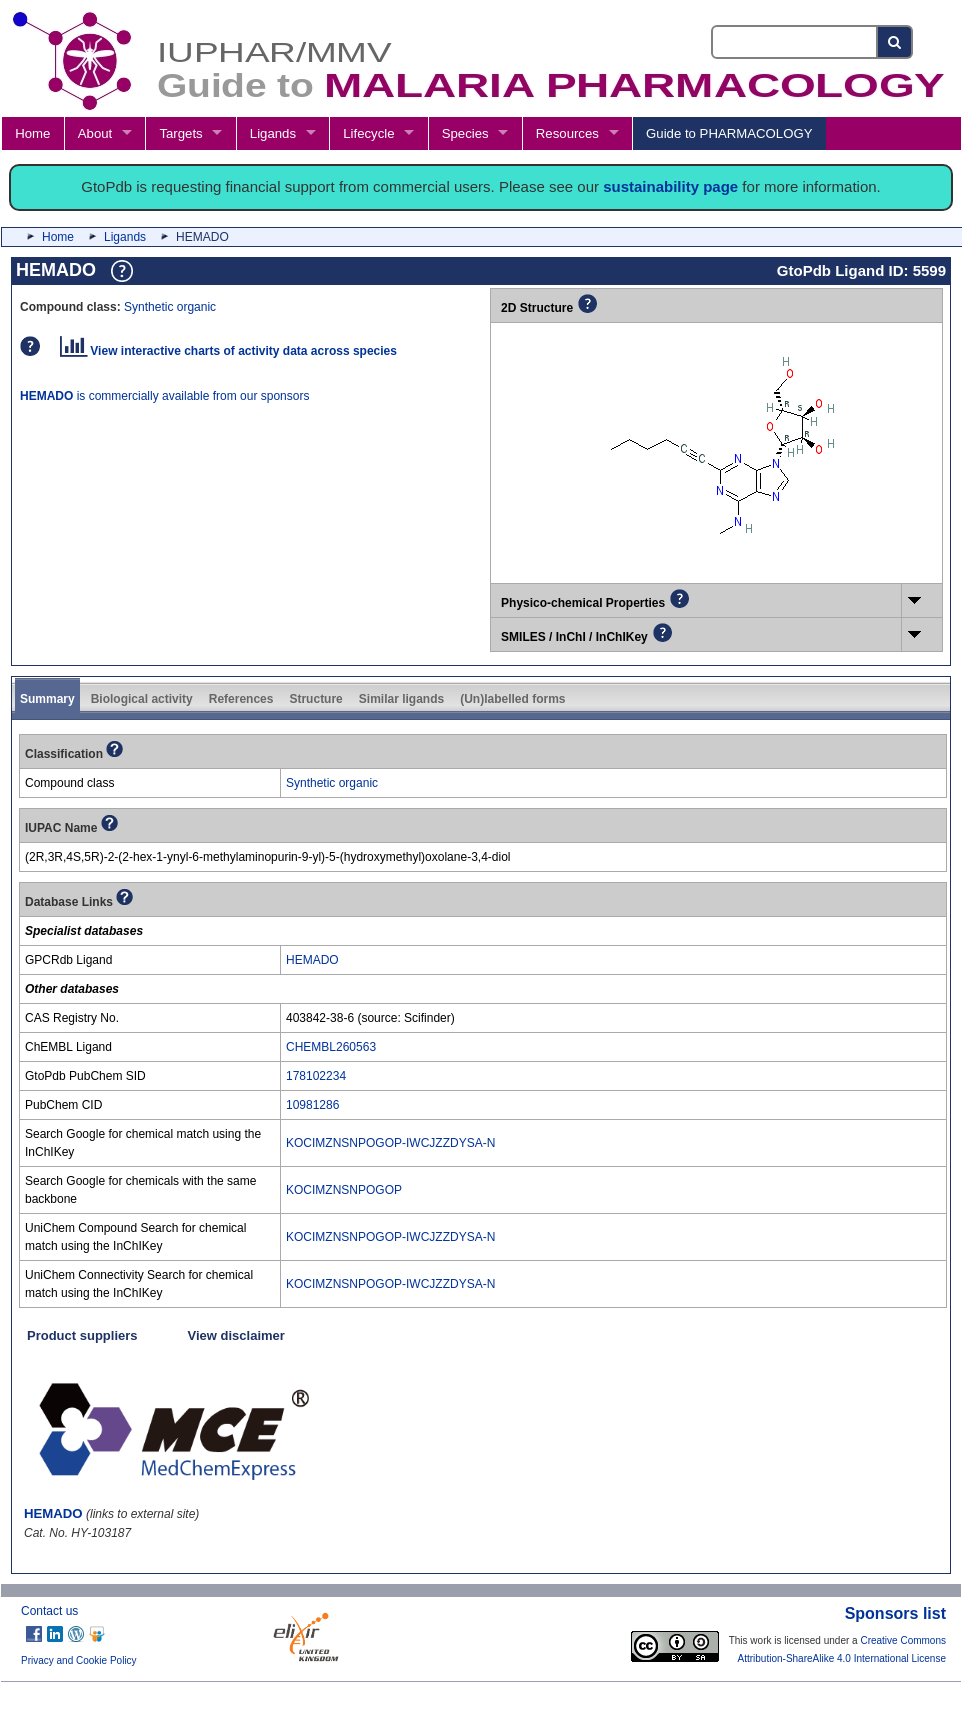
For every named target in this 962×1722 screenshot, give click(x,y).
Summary (47, 699)
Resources (567, 133)
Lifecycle (368, 133)
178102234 (316, 1076)
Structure (315, 699)
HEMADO (312, 960)
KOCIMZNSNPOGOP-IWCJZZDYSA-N (390, 1143)
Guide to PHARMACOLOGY (729, 133)
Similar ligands (401, 699)
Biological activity (142, 699)
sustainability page (670, 186)
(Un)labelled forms (512, 699)
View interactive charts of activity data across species (228, 351)
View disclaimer (236, 1335)
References (241, 699)
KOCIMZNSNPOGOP (344, 1190)
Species (465, 133)
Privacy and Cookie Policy (79, 1660)
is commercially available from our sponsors (164, 396)
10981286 (312, 1105)
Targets (180, 133)
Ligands (273, 133)
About (95, 133)
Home (32, 133)
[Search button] (895, 42)
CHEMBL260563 (331, 1047)
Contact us (49, 1611)
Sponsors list (895, 1613)
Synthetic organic (170, 307)
